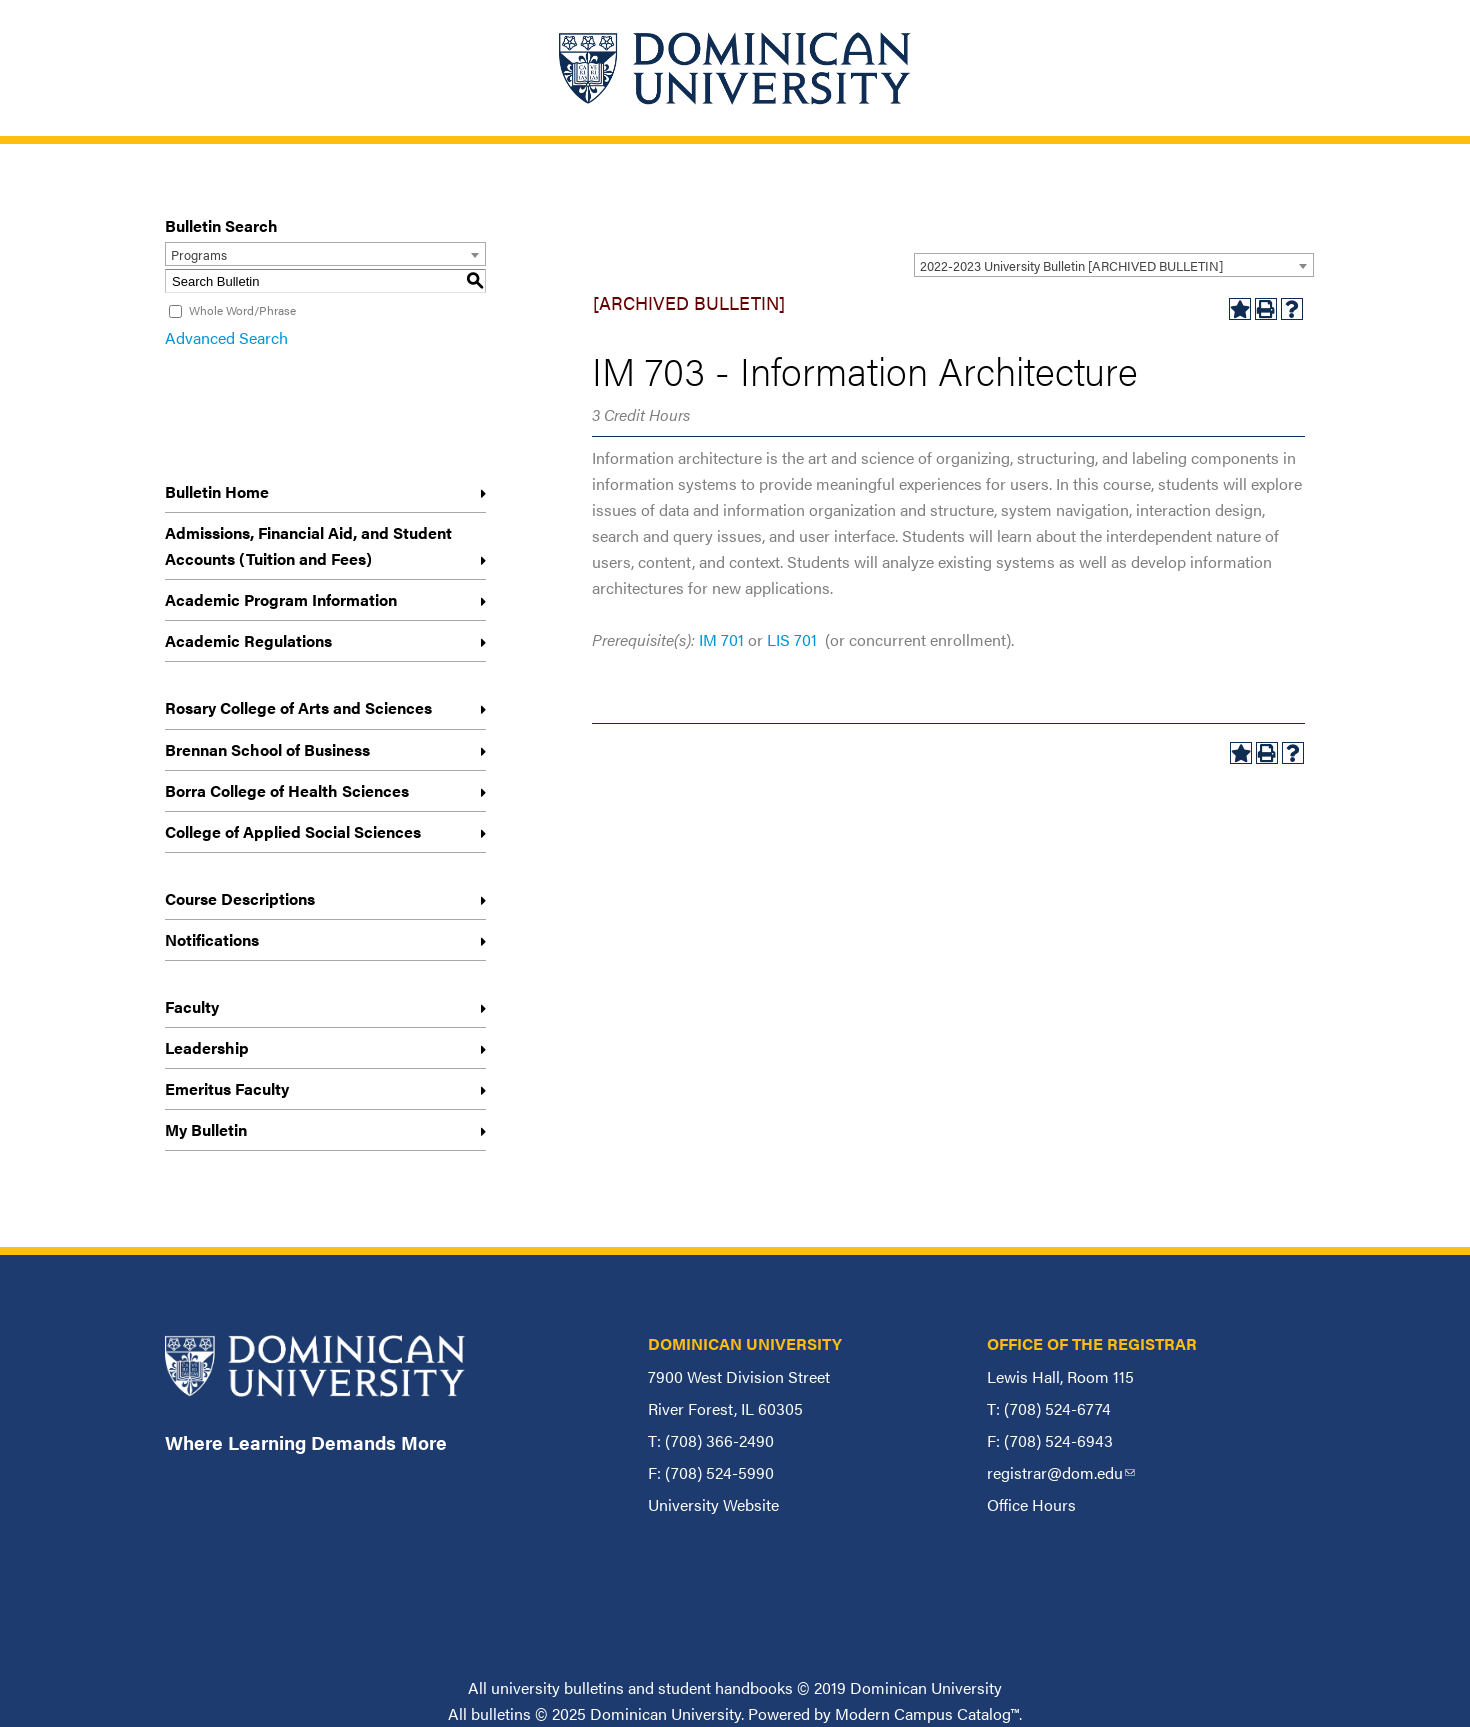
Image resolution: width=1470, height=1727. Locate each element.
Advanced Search (226, 337)
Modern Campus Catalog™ (927, 1713)
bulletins (501, 1713)
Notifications (212, 939)
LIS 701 (792, 639)
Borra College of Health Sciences (287, 790)
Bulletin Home (217, 491)
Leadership (207, 1047)
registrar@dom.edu (1061, 1472)
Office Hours (1031, 1504)
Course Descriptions (240, 898)
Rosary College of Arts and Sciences (298, 707)
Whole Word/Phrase (242, 310)
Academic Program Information (281, 599)
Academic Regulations (248, 640)
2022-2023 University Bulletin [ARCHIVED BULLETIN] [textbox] (1071, 265)
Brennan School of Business (267, 749)
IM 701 (721, 639)
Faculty (192, 1006)
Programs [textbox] (199, 254)
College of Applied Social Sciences (293, 831)
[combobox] (1114, 265)
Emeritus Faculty (227, 1088)
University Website (713, 1504)
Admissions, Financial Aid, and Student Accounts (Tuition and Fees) (308, 545)
